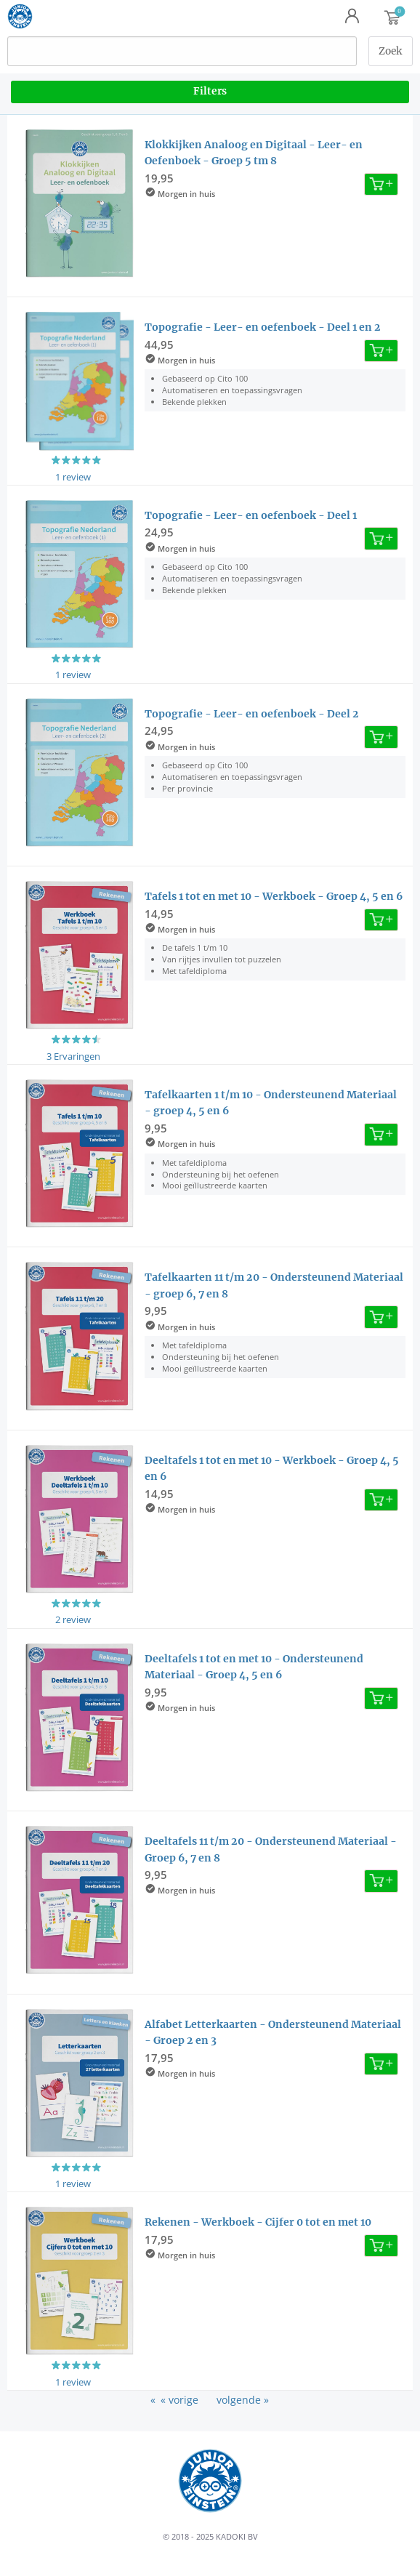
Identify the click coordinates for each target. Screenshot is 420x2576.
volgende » (243, 2400)
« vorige (179, 2400)
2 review (73, 1619)
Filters (210, 91)
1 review (73, 476)
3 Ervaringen (73, 1056)
